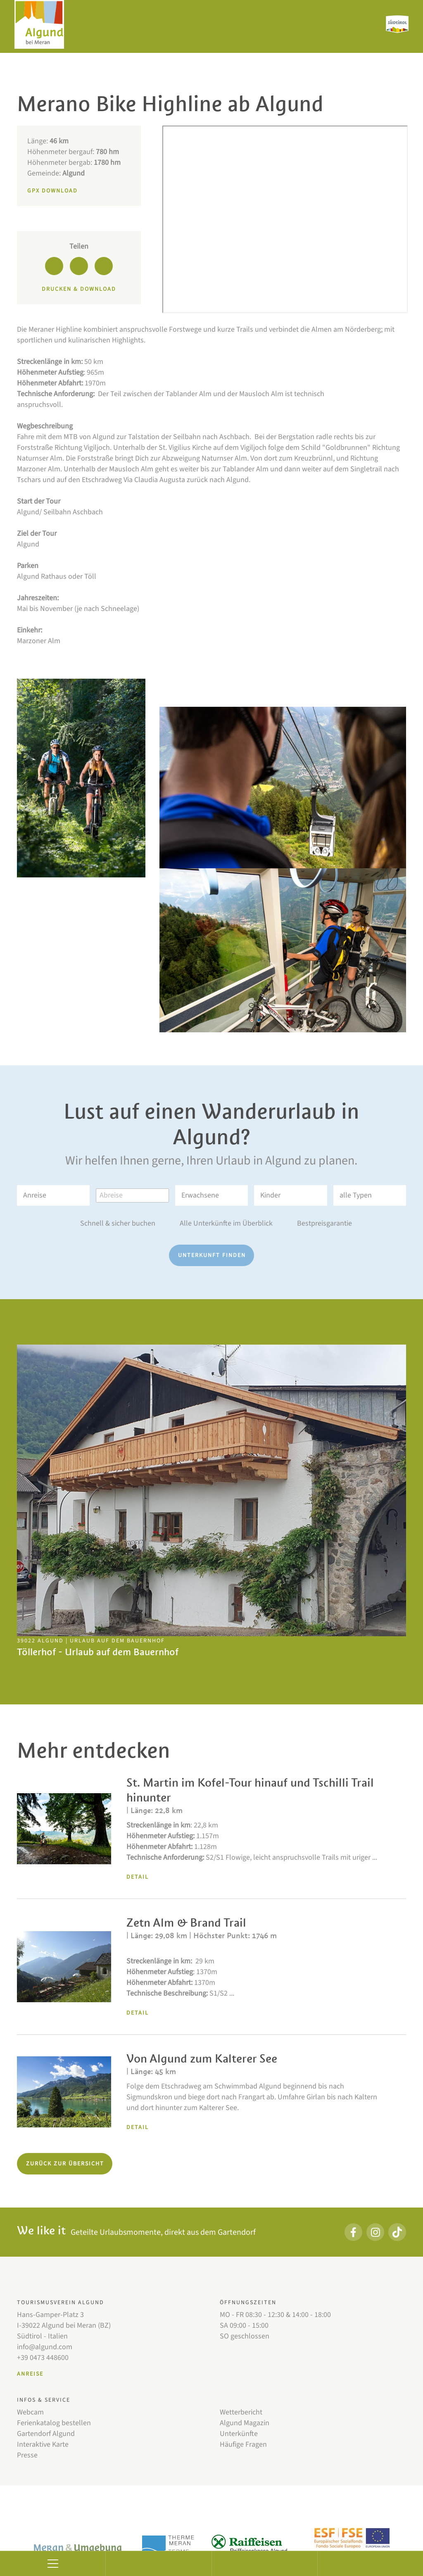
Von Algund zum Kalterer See (201, 2058)
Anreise (30, 2374)
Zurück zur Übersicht (65, 2164)
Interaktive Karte (43, 2444)
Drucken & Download (79, 289)
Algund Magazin (244, 2423)
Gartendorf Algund (46, 2434)
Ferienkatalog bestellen (54, 2423)
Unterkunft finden (212, 1255)
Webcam (30, 2412)
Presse (27, 2455)
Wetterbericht (241, 2412)
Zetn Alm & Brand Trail (186, 1922)
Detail (137, 1877)
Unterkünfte (239, 2434)
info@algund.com (44, 2347)
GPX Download (52, 191)
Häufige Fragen (243, 2444)
